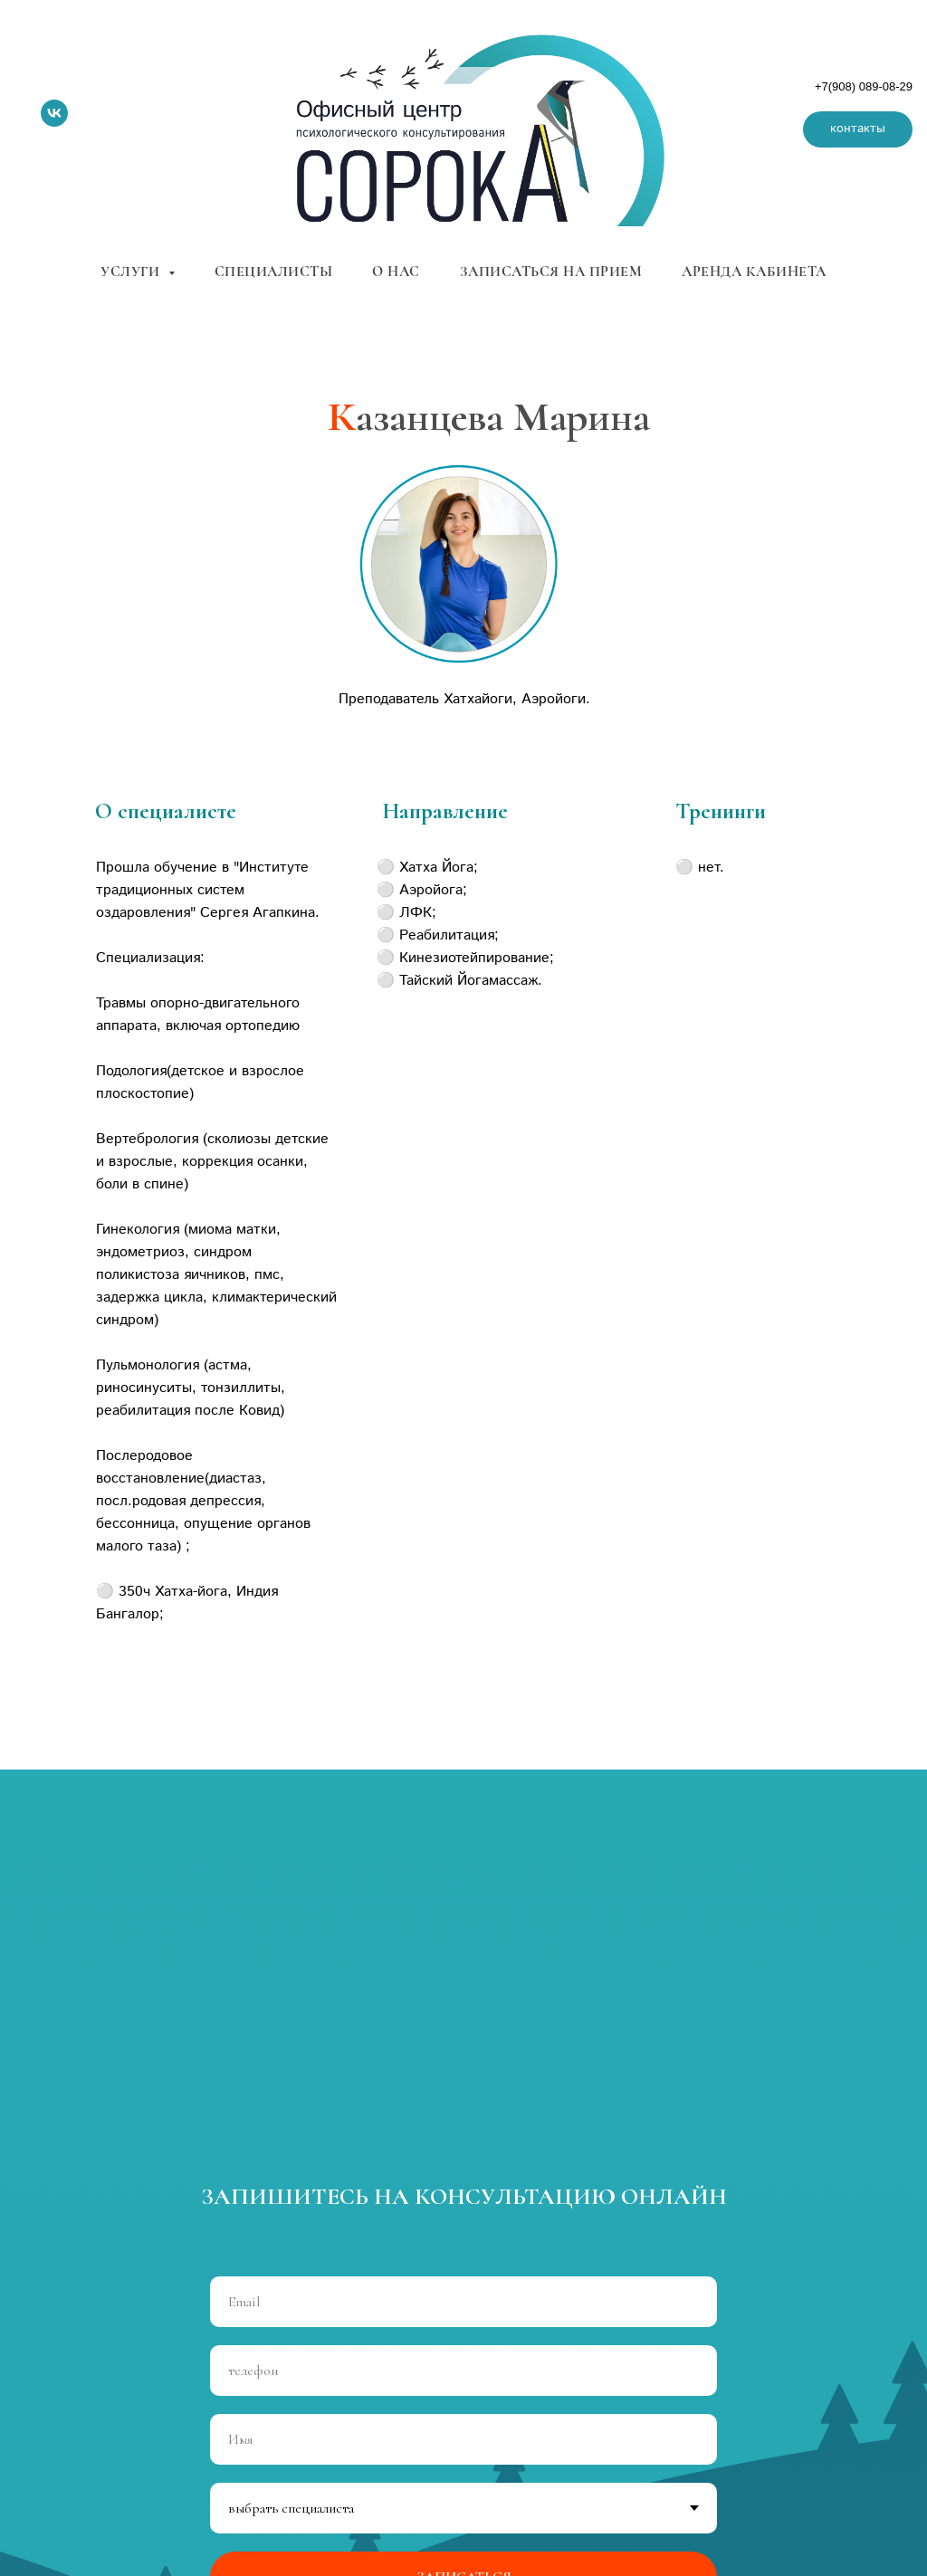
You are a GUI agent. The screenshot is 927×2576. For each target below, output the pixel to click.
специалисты (274, 271)
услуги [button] (132, 271)
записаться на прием (551, 271)
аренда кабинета (754, 271)
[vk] (54, 113)
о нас (396, 271)
